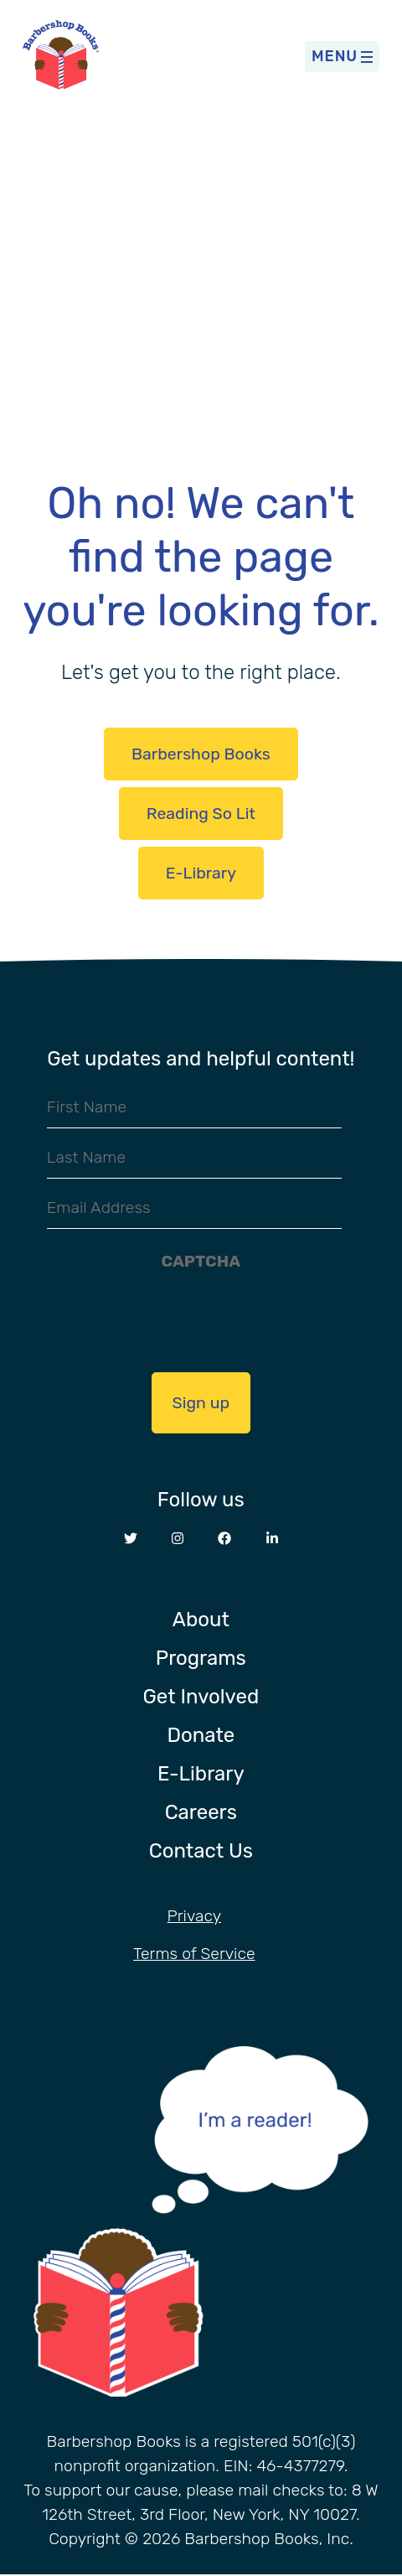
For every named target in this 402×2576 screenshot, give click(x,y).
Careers (201, 1812)
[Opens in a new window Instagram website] (177, 1539)
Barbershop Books (201, 754)
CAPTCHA (200, 1261)
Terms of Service (194, 1953)
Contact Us (201, 1851)
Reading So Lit (201, 813)
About (201, 1619)
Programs (201, 1658)
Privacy (194, 1916)
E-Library (201, 873)
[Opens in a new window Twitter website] (130, 1539)
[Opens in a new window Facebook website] (224, 1539)
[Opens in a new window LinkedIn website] (272, 1539)
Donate (200, 1735)
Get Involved (200, 1696)
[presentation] (201, 1312)
